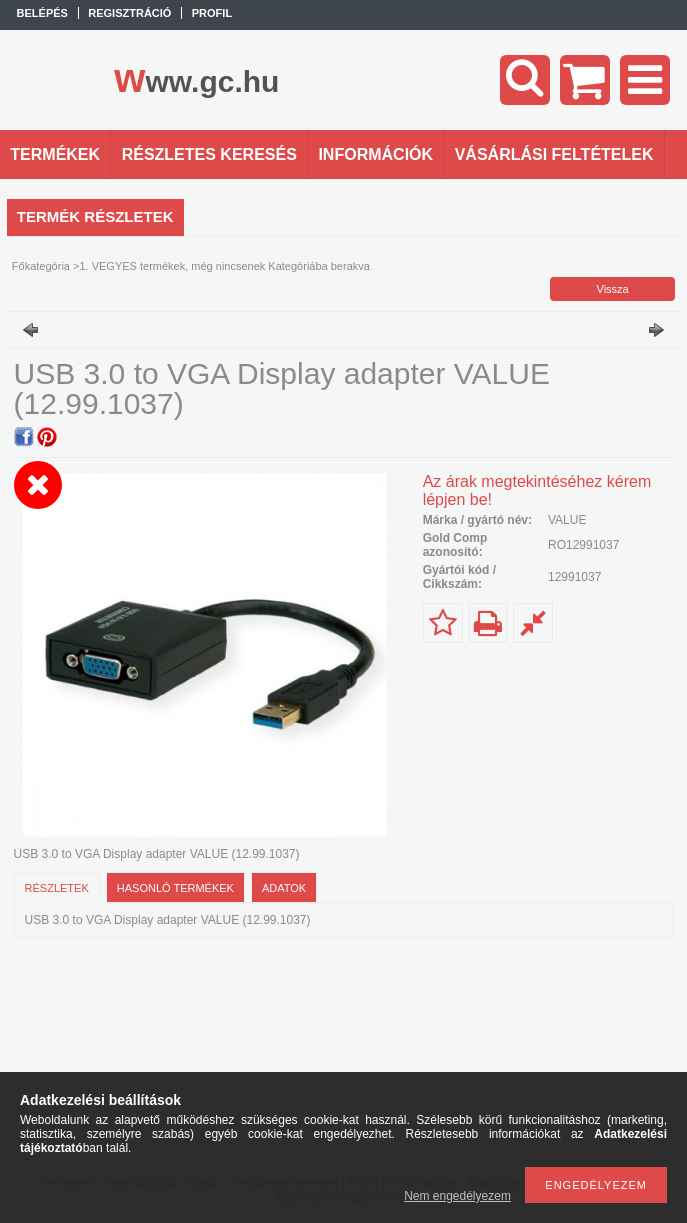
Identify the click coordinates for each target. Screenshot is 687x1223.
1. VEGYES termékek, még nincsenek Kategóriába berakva (224, 266)
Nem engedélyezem (457, 1196)
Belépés (42, 13)
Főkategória (41, 266)
